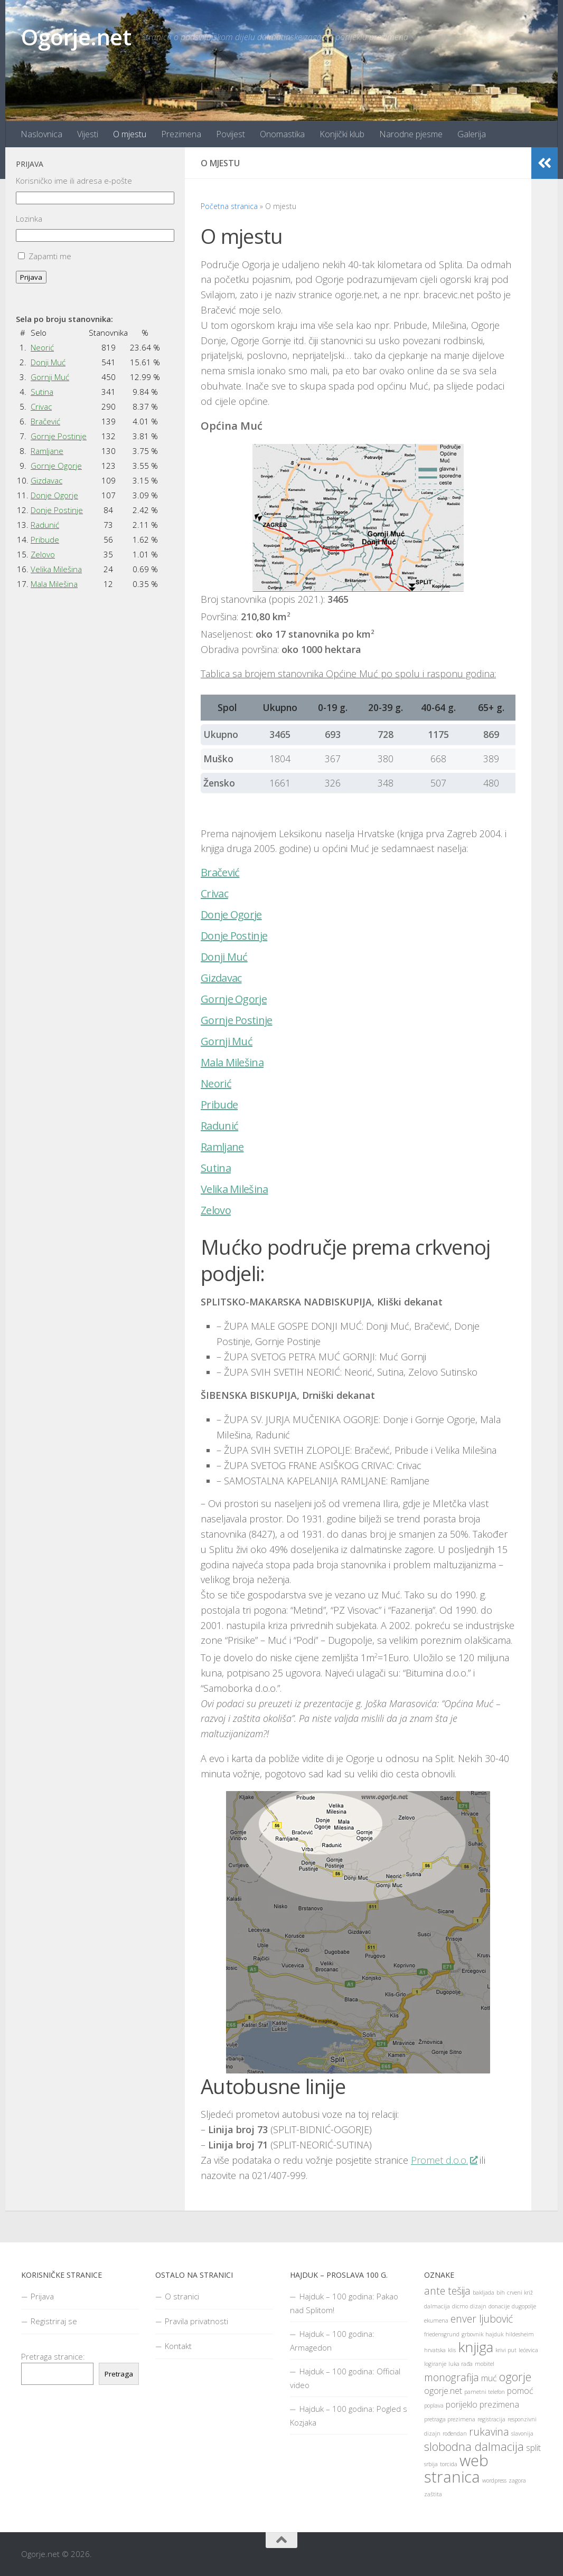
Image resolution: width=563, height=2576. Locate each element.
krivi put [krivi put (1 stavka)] (506, 2350)
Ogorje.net (76, 37)
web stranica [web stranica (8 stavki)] (456, 2468)
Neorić (216, 1084)
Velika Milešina (234, 1189)
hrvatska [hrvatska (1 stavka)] (435, 2350)
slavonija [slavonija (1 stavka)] (522, 2433)
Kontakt (178, 2346)
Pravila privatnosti (196, 2321)
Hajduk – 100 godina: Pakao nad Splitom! (344, 2303)
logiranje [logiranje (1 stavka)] (435, 2363)
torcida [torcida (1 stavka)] (448, 2464)
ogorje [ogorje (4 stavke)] (515, 2376)
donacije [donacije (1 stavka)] (499, 2306)
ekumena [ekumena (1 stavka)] (436, 2320)
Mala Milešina (232, 1062)
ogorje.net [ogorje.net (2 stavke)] (443, 2391)
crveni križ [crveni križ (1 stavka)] (520, 2292)
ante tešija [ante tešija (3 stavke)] (447, 2291)
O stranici (182, 2296)
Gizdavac (221, 978)
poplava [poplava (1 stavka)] (434, 2405)
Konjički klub (342, 134)
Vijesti (87, 134)
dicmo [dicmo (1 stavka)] (460, 2306)
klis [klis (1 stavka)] (452, 2350)
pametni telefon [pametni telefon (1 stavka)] (484, 2391)
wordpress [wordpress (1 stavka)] (494, 2480)
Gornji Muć (226, 1041)
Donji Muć (224, 957)
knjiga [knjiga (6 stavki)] (475, 2346)
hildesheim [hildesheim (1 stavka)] (519, 2334)
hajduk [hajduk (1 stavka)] (494, 2334)
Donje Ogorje (231, 915)
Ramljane (222, 1147)
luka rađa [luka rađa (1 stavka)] (460, 2363)
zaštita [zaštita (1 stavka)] (433, 2494)
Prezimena (181, 134)
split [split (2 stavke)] (533, 2448)
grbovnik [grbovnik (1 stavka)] (472, 2334)
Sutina (216, 1168)
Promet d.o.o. (444, 2160)
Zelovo (216, 1210)
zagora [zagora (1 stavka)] (517, 2480)
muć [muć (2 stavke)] (489, 2378)
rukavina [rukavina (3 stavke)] (489, 2432)
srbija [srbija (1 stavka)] (431, 2464)
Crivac (214, 894)
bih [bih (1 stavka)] (500, 2292)
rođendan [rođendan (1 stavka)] (455, 2433)
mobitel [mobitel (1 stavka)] (484, 2363)
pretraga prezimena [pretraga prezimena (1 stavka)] (449, 2419)
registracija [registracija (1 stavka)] (491, 2419)
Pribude (219, 1105)
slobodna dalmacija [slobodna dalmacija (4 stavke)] (474, 2446)
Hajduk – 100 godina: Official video (345, 2378)
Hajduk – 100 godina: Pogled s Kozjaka (348, 2415)
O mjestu (129, 134)
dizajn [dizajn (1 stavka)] (478, 2306)
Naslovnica (41, 134)
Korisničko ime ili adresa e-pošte (74, 180)
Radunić (219, 1126)
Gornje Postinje (237, 1020)
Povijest (230, 134)
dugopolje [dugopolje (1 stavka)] (524, 2306)
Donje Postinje (234, 936)
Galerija (471, 134)
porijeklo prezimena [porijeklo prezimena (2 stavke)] (482, 2404)
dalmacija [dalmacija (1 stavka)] (437, 2306)
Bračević (220, 872)
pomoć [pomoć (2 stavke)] (520, 2391)
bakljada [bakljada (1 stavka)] (483, 2292)
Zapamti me (50, 256)
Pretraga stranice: (53, 2356)
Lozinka (29, 218)
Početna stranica (229, 206)
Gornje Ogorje (234, 999)
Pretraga (119, 2374)
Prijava (31, 277)
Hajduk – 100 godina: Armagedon (332, 2340)
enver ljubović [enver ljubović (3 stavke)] (482, 2319)
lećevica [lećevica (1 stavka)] (528, 2350)
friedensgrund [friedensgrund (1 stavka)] (441, 2334)
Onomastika (282, 134)
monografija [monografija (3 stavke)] (451, 2377)
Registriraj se (54, 2321)
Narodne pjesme (411, 134)
